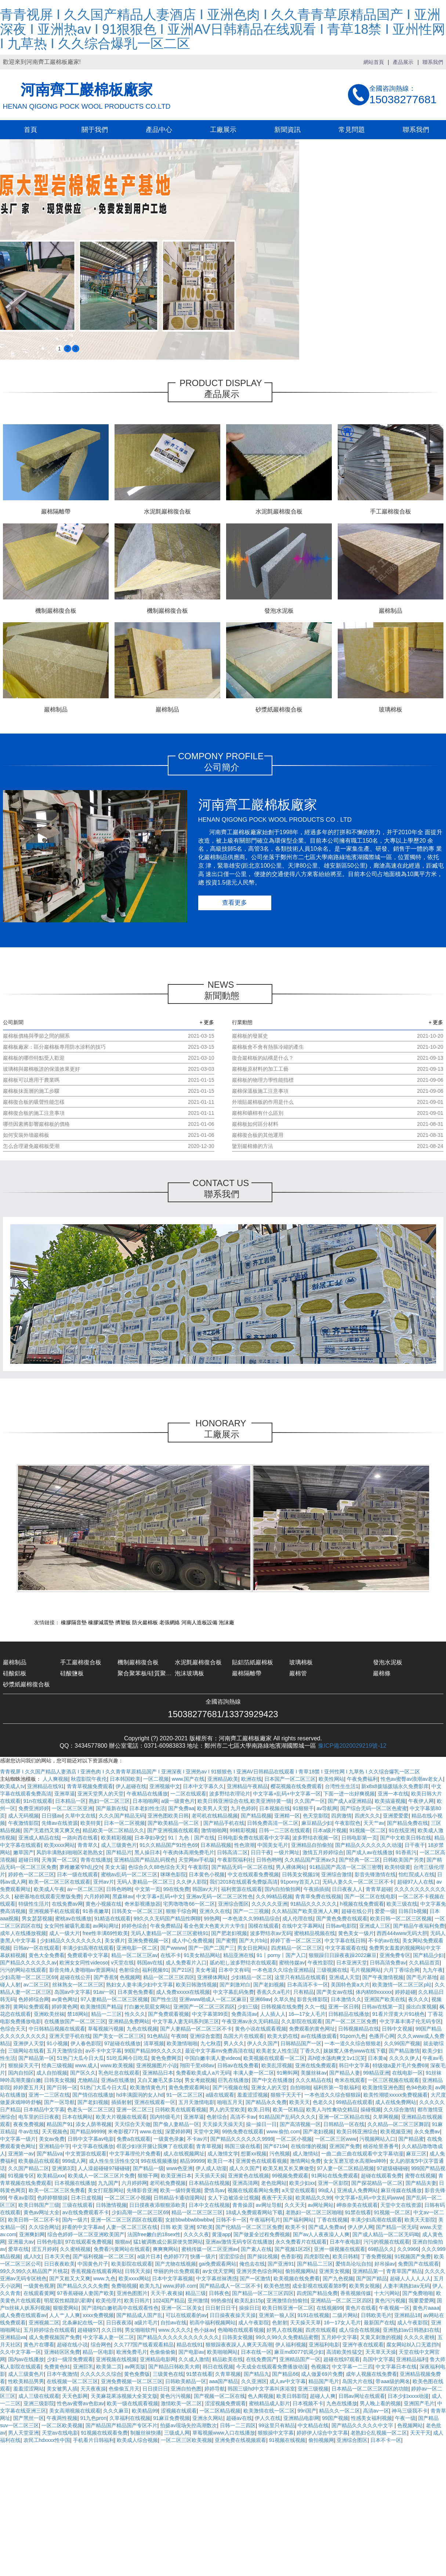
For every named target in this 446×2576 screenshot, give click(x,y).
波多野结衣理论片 (229, 1794)
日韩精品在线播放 (348, 2014)
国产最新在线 (111, 1808)
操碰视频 (370, 2109)
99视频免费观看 (290, 2176)
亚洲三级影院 (38, 2403)
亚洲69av (260, 1999)
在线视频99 (329, 2308)
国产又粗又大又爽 (69, 2278)
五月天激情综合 (65, 2051)
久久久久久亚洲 (269, 1904)
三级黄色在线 (168, 2374)
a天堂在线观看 (299, 2190)
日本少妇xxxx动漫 (408, 2396)
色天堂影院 (316, 1816)
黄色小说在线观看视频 (260, 2029)
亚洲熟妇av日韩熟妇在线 (411, 2330)
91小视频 (57, 2043)
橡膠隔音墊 (74, 1622)
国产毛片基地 (421, 1977)
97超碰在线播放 (122, 2043)
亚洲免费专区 (395, 1955)
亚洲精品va (13, 2337)
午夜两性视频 (62, 2418)
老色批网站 (274, 2183)
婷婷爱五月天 (28, 2087)
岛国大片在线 (357, 2381)
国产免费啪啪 (417, 2293)
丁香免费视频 (376, 2256)
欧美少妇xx (302, 2183)
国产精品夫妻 (421, 2183)
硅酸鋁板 (14, 1673)
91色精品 (157, 2036)
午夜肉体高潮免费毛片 (188, 1852)
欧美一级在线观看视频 (132, 2403)
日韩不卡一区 (231, 2220)
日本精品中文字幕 (44, 2109)
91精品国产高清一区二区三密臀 (345, 1867)
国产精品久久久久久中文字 (363, 2425)
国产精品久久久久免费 (82, 2286)
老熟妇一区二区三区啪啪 (314, 2212)
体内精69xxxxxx (374, 1992)
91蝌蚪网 (287, 2073)
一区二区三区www (336, 2139)
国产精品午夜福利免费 (419, 1926)
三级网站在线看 (26, 2051)
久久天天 (294, 2205)
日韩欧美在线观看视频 (180, 2109)
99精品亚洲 (376, 2073)
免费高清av (244, 2014)
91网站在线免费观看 (334, 2176)
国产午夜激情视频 (382, 1977)
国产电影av (191, 2352)
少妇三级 (247, 2007)
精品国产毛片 (323, 2381)
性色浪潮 (244, 1845)
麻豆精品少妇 (316, 1823)
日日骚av (51, 1816)
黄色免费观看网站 (189, 2087)
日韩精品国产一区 (301, 2043)
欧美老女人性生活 (276, 2051)
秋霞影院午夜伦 (89, 1779)
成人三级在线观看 (38, 2396)
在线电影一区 (407, 2073)
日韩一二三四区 (238, 2425)
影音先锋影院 (312, 1999)
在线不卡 (170, 1955)
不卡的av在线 (383, 1940)
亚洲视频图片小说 (156, 2065)
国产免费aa (181, 1808)
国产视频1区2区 (293, 2249)
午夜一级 (405, 2418)
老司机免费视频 (168, 2183)
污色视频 (279, 2154)
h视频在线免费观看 (362, 1904)
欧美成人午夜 (49, 1889)
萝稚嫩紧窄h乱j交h (80, 1867)
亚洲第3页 (63, 2168)
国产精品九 (256, 2374)
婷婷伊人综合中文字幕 (322, 2433)
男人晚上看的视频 (380, 2403)
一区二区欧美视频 (62, 2425)
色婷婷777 (175, 2256)
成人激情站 (305, 2154)
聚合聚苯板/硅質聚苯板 (147, 1673)
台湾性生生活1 (342, 1786)
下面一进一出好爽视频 (349, 1794)
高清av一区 (376, 2411)
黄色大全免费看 (47, 1955)
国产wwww (172, 1948)
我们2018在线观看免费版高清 (244, 1882)
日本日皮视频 (86, 2198)
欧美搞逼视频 (390, 1801)
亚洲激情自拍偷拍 (287, 2300)
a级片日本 (149, 2256)
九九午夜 (433, 1970)
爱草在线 (18, 2249)
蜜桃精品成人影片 (269, 2403)
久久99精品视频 (274, 1896)
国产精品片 (119, 1852)
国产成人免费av (326, 2227)
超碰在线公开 (356, 1911)
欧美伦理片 (109, 2300)
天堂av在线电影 (60, 2433)
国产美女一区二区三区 (118, 2036)
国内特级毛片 (165, 2117)
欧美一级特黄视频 (180, 2190)
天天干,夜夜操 (167, 2293)
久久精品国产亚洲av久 (310, 1860)
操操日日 (249, 2308)
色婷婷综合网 (33, 1999)
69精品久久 (381, 2249)
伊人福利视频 (290, 2345)
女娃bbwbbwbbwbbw (189, 2220)
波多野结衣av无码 (270, 1933)
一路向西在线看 (80, 1838)
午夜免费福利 (362, 1779)
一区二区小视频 (294, 2139)
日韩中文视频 (397, 2029)
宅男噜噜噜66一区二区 (189, 1904)
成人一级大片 (64, 1933)
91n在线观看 (37, 1801)
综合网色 (101, 2345)
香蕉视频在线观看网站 (96, 2271)
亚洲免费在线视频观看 (240, 2440)
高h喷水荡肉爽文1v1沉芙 (336, 2058)
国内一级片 (75, 2220)
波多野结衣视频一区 (315, 1838)
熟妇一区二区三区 (109, 1801)
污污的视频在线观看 (386, 2242)
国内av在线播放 (26, 2359)
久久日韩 (111, 2330)
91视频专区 (21, 2176)
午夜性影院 (320, 1963)
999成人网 (74, 2161)
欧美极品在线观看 (38, 2161)
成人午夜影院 (253, 2322)
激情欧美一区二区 (181, 2403)
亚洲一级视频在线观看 (339, 2249)
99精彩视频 (243, 1830)
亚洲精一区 (287, 1816)
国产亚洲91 (281, 2264)
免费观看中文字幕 (87, 1955)
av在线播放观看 (319, 2036)
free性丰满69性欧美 (105, 1933)
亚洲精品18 (407, 2315)
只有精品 (303, 1992)
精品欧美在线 (227, 2359)
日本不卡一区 (385, 2440)
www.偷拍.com (283, 2131)
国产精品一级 (148, 2168)
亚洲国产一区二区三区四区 (204, 2007)
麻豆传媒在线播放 (401, 2190)
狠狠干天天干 (286, 2095)
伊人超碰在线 (131, 1786)
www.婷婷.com (180, 2286)
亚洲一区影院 (333, 2183)
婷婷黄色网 (64, 2007)
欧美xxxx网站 (59, 1845)
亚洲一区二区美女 (181, 2308)
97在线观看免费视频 (88, 2242)
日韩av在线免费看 (238, 2065)
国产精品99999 (87, 2131)
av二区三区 (36, 1985)
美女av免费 (52, 2139)
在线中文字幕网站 (302, 1926)
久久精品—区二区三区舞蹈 (398, 2124)
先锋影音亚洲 (142, 2190)
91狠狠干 (303, 1808)
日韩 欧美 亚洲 (177, 2227)
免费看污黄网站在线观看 (122, 2249)
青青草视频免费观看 (90, 1786)
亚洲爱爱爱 (396, 1816)
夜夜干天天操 (277, 2198)
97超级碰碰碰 (393, 2168)
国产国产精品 (371, 2278)
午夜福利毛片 (265, 2220)
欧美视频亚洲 (395, 2131)
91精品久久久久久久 (313, 1904)
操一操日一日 (261, 2124)
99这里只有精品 (276, 2425)
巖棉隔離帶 (246, 1673)
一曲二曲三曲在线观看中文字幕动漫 (362, 2154)
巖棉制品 (14, 1662)
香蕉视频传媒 (355, 2293)
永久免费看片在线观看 (301, 2242)
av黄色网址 (65, 1999)
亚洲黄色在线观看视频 (261, 2161)
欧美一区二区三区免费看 (57, 2190)
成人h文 (32, 2256)
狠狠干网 (148, 2176)
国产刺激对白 (235, 1985)
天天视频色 (55, 2131)
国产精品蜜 (411, 2139)
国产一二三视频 (251, 1911)
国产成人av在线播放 (369, 1852)
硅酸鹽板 (72, 1673)
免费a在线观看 (134, 2139)
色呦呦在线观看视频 (241, 2330)
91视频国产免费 (413, 2256)
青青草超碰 (378, 1889)
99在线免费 (176, 1889)
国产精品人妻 (344, 2073)
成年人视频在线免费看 (371, 2374)
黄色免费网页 (166, 2058)
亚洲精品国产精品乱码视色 (144, 1860)
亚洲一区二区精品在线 (344, 2117)
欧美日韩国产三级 (38, 2205)
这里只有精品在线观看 (300, 1977)
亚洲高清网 (245, 2183)
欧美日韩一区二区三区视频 (401, 1918)
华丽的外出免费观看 (176, 2271)
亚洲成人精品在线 (38, 1838)
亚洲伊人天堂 (28, 2043)
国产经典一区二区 (359, 1860)
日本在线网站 (77, 2117)
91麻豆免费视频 (171, 2418)
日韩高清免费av (388, 1963)
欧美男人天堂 (212, 1808)
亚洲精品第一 (367, 2271)
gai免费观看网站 (218, 2264)
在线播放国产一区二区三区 (75, 2021)
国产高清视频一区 (300, 2124)
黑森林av (122, 1896)
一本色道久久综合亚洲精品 (283, 1970)
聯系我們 (433, 62)
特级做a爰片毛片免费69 (400, 2065)
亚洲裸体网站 (212, 1977)
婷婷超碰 (405, 1992)
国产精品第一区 (36, 2058)
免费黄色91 (57, 2367)
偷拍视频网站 (300, 2271)
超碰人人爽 (323, 2396)
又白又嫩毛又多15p (159, 2080)
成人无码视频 (23, 1816)
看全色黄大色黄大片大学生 (214, 1926)
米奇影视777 (122, 2131)
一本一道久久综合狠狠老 (352, 2043)
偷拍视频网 (321, 2440)
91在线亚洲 (402, 1830)
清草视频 (154, 2043)
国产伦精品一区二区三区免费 (248, 2227)
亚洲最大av (21, 2242)
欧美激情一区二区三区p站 (402, 1985)
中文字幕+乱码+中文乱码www (369, 2198)
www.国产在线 (188, 1779)
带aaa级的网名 (393, 2381)
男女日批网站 (252, 1948)
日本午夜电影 (345, 2242)
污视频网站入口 (377, 2139)
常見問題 (351, 129)
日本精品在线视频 (209, 2183)
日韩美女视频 (59, 2080)
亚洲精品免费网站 (128, 2021)
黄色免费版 (137, 2374)
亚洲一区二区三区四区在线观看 (127, 2220)
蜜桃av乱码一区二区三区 (129, 1874)
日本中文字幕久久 (203, 1786)
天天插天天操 (210, 2176)
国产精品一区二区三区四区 (263, 2293)
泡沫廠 (226, 1622)
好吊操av (384, 2264)
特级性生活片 (33, 1904)
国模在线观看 (263, 1926)
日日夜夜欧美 (59, 2264)
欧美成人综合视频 (137, 2440)
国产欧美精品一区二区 (174, 1823)
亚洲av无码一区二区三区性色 (219, 1896)
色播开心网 (382, 2036)
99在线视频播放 (159, 2161)
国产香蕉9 (105, 1977)
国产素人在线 (256, 2249)
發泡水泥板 (387, 1662)
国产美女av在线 (334, 1992)
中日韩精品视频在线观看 (57, 2029)
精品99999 (192, 2161)
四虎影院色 (317, 2256)
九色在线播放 (341, 2403)
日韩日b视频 (412, 1911)
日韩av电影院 (341, 1926)
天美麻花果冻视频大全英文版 (124, 2396)
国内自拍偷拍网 (283, 1889)
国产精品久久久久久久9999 (241, 2139)
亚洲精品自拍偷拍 (311, 1845)
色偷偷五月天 (124, 2389)
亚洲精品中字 (54, 2146)
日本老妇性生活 (147, 1808)
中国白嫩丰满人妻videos (212, 2058)
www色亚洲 (179, 2168)
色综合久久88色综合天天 (156, 1867)
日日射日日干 (220, 2308)
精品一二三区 (106, 2014)
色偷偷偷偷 (162, 2352)
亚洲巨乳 (83, 2367)
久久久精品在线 (313, 2080)
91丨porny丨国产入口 (281, 1955)
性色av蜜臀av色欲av (80, 2403)
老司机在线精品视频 (215, 1816)
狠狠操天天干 (23, 2065)
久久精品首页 (424, 1963)
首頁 (30, 129)
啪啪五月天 (230, 2102)
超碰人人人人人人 (410, 2278)
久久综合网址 (44, 2227)
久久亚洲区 (254, 2381)
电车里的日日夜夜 (38, 2117)
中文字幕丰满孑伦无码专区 (410, 2021)
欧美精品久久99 (313, 2198)
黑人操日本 (147, 1852)
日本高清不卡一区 (307, 1985)
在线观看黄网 (38, 2293)
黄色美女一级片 (356, 1933)
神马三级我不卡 (410, 2411)
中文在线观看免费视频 (253, 1874)
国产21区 (182, 1970)
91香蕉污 (406, 1852)
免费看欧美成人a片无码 (203, 2073)
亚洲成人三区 (374, 1926)
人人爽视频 (55, 1779)
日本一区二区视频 (124, 1823)
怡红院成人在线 (417, 1874)
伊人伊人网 (360, 2227)
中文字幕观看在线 (345, 1948)
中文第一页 (147, 1889)
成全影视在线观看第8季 (319, 2286)
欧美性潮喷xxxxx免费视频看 (395, 2095)
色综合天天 (13, 2029)
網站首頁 (373, 62)
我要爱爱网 (421, 2300)
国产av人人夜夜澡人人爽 (321, 2234)
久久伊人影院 (191, 1882)
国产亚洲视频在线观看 (173, 1830)
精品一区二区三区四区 (169, 1977)
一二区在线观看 (188, 1794)
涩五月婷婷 (44, 2249)
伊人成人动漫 (211, 2168)
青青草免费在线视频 (318, 1896)
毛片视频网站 (365, 1970)
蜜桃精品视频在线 (314, 1933)
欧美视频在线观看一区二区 (274, 2058)
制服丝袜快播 (145, 2433)
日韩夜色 (219, 2293)
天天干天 (420, 2433)
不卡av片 (197, 2139)
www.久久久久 (174, 2330)
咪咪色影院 (173, 1874)
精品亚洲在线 (238, 1955)
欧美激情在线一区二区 (269, 2411)
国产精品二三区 (315, 2264)
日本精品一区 (70, 1801)
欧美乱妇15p (249, 2300)
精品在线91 (190, 2345)
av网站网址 (106, 1926)
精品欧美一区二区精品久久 (113, 1830)
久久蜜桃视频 (75, 2249)
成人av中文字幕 (287, 2381)
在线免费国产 (261, 2359)
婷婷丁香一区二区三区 (296, 1940)
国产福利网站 (298, 2220)
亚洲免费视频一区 (148, 1940)
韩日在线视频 (218, 2367)
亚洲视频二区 (44, 2322)
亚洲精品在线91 (45, 1786)
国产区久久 (83, 2073)
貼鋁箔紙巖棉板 (252, 1662)
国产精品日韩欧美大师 (174, 2367)
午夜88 (179, 2036)
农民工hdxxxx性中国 (46, 2440)
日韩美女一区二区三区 (137, 1911)
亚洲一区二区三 (134, 2109)
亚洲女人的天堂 (269, 2087)
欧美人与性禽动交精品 (332, 2109)
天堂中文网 (206, 2131)
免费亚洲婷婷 (33, 1808)
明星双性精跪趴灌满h (68, 2300)
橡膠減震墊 (101, 1622)
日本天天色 (57, 2256)
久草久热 (284, 1999)
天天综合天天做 (133, 2124)
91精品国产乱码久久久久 (287, 2117)
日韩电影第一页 (359, 1838)
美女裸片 (115, 1940)
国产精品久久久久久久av (28, 1963)
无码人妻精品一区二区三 (145, 1882)
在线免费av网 (67, 1904)
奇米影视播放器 (142, 1904)
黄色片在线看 (360, 2308)
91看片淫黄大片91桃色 (398, 2014)
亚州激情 (198, 2300)
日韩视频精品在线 (358, 2029)
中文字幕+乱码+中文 (159, 1896)
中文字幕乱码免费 (233, 1992)
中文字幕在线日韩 (345, 1940)
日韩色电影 (49, 2242)
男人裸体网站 (291, 1867)
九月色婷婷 (243, 1808)
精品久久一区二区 (339, 2411)
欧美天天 (299, 2102)
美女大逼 (115, 1867)
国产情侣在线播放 (92, 2095)
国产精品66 (285, 2374)
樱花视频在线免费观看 (296, 1786)
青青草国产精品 (404, 2271)
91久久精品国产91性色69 (168, 1845)
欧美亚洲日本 (176, 2176)
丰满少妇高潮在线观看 (88, 1948)
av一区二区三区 (85, 1889)
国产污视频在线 (231, 2087)
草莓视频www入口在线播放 (223, 2433)
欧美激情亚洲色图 (382, 2087)
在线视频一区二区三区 (72, 2381)
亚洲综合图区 (233, 1904)
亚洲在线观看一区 (154, 2102)
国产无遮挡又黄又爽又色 (51, 1830)
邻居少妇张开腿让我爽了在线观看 (154, 2146)
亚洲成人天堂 (344, 1977)
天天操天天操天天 (222, 2124)
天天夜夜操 (93, 2389)
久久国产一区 (309, 1801)
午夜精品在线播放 (147, 1794)
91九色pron (93, 2418)
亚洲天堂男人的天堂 (100, 1794)
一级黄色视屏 (38, 2286)
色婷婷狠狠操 (52, 2198)
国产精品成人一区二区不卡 (230, 2286)
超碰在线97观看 (341, 2359)
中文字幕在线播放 (92, 2146)
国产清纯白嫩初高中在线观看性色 (120, 2308)
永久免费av (427, 2131)
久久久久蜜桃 (419, 2337)
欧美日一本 (220, 2161)
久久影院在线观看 (301, 2021)
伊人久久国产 (262, 2043)
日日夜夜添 (119, 2322)
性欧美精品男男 (26, 2381)
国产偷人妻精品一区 (176, 2124)
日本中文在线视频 (209, 2205)
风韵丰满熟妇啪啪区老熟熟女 (69, 1852)
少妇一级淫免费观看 (70, 2359)
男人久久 (234, 2043)
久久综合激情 (399, 2109)
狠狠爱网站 (66, 2308)
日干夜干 (415, 1845)
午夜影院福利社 (235, 1860)
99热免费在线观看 (243, 2131)
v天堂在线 (122, 1963)
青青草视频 (209, 2146)
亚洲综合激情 (336, 1874)
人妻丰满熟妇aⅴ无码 (406, 2286)
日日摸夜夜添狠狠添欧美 (157, 2205)
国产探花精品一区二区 (377, 2183)
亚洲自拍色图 (186, 2389)
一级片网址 (287, 1852)
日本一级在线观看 (77, 1874)
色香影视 (291, 2256)
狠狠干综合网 (181, 1911)
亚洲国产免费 (344, 2146)
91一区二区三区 (184, 2095)
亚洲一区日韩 (343, 2007)
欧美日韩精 (345, 2256)
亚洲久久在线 (214, 1911)
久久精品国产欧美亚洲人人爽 (305, 1911)
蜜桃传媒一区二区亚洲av (209, 2249)
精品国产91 (60, 2124)
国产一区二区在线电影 (370, 1896)
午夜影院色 (347, 1823)
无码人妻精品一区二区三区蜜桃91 (170, 1933)
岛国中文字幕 (378, 2359)
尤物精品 (87, 2080)
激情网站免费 (305, 2161)
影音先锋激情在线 (375, 1874)
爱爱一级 (385, 1911)
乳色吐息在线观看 (118, 2073)
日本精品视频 (215, 1845)
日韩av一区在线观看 (36, 1948)
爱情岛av (214, 2190)
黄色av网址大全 (41, 2212)
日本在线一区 (256, 2352)
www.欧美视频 (117, 2065)
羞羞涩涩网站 (28, 2389)
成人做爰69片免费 (322, 2374)
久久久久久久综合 (101, 2374)
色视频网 (130, 1977)
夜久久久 (418, 1999)
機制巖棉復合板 (138, 1662)
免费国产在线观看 (418, 2264)
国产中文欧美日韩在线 (405, 1838)
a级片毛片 (146, 2322)
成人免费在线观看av (23, 2315)
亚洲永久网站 (207, 2418)
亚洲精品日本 (157, 2073)
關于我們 (94, 129)
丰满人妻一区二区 (253, 2073)
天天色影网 (75, 2396)
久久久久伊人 (404, 2058)
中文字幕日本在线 (396, 2367)
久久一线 (315, 2007)
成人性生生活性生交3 (113, 2161)
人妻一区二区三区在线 (131, 2227)
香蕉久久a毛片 (273, 1992)
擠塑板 (123, 1622)
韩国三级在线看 (243, 2146)
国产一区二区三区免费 (351, 2021)
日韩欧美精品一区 (185, 2381)
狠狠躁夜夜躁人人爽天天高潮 (239, 2345)
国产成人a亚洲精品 (350, 1801)
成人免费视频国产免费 (54, 2337)
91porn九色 (353, 2036)
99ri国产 (306, 2411)
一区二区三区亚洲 (72, 1808)
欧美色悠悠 (277, 2286)
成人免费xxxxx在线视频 (183, 1992)
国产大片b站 (253, 1940)
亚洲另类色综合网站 (259, 2271)
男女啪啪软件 (140, 2330)
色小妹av (204, 2330)
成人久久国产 (244, 2168)
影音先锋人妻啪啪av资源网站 (82, 1970)
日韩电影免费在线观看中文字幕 (254, 1838)
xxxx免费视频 (98, 2315)
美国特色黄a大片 (350, 1985)
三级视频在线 (331, 1970)
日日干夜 (261, 1852)
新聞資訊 (287, 129)
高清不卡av (243, 2117)
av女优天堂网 (217, 2271)
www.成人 (86, 2065)
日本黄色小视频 (207, 1874)
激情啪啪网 (214, 1830)
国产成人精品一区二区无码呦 (385, 2234)
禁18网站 (77, 2014)
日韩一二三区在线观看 (284, 1830)
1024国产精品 (169, 2300)
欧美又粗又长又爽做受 (288, 2168)
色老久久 (323, 2102)
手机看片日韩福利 (93, 2440)
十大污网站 (387, 2293)
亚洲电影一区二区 (136, 1948)
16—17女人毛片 (307, 2014)
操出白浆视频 (421, 2007)
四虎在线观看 (320, 2330)
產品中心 (159, 129)
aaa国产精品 (223, 2381)
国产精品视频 (256, 1816)
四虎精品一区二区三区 (296, 1948)
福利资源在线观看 (241, 1889)
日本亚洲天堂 (351, 1963)
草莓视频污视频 (106, 2029)
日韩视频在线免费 (281, 2007)
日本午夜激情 (62, 2374)
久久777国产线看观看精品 (144, 2345)
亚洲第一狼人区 (277, 2315)
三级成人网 (177, 2433)
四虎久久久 (367, 1816)
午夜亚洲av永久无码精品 (250, 2021)
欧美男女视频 (364, 2286)
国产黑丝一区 (28, 2418)
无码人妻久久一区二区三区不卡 (358, 1882)
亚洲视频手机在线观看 (54, 1911)
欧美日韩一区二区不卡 (33, 2220)
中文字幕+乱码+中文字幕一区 (286, 1794)
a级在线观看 (220, 2095)
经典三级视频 (56, 2065)
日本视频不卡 (308, 2403)
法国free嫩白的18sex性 (154, 2234)
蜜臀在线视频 (420, 2176)
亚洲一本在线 (393, 1794)
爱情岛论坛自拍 (353, 2264)
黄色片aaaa (426, 2308)
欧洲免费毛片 (131, 2352)
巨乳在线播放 (233, 2080)
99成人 (326, 2190)
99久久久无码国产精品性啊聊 (167, 1918)
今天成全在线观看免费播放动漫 (272, 2367)
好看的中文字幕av (83, 2227)
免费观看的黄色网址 (312, 2029)
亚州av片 (103, 1882)
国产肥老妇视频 (229, 1933)
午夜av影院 (21, 2198)
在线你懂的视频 (309, 2146)
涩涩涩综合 (231, 2256)
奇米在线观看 (349, 2080)
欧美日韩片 (137, 2300)
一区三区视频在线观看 (393, 2080)
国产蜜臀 (226, 1940)
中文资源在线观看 (85, 2154)
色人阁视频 (260, 2396)
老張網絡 (169, 1622)
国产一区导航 (59, 2102)
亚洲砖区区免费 (62, 2352)
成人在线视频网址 (183, 2154)
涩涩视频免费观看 (225, 2403)
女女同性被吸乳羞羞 (67, 1926)
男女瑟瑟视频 (37, 1918)
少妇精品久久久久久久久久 (71, 1940)
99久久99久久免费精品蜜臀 (286, 2337)
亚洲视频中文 (164, 1786)
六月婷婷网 (97, 1896)
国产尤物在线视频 (175, 2264)
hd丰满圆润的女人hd (140, 2095)
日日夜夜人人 (347, 1889)
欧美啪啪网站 (222, 2352)
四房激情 (341, 1816)
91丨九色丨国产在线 (191, 1838)
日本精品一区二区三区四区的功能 (370, 2389)
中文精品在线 (313, 2425)
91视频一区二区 (367, 1830)
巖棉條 (382, 1673)
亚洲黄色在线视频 (248, 2176)
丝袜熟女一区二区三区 (78, 1985)
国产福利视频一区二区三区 (103, 2256)
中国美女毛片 (272, 1845)
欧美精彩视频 (116, 1838)
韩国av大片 (205, 1889)
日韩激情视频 (111, 2205)
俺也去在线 (252, 2264)
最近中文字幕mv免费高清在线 (219, 2051)
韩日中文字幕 (354, 2065)
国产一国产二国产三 (211, 1948)
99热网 (212, 1918)
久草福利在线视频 (130, 2418)
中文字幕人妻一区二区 (108, 2337)
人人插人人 (273, 2014)
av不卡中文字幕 (104, 2051)
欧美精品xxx (51, 2176)
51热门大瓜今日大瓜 (80, 2058)
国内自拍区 (21, 2073)
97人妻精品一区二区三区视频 (114, 1999)
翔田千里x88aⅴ (197, 2065)
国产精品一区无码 (396, 2227)
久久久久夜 (196, 2234)
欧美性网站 (331, 1779)
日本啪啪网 (145, 1801)
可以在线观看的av (186, 2315)
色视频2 (320, 2367)
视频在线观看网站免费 (253, 2190)
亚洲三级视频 (313, 2389)
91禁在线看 (358, 2212)
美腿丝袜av (314, 2073)
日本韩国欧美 (125, 1779)
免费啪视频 (124, 2286)
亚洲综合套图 (205, 2036)
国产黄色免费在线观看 (341, 1918)
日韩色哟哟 (269, 1860)
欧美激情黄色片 (148, 2087)
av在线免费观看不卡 (85, 2212)
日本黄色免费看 (135, 1992)
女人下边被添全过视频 (233, 2198)
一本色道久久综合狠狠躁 (332, 2095)
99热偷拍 (221, 2300)
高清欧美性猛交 (344, 2352)
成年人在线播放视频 (23, 1933)
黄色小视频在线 (104, 1904)
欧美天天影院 (420, 2220)
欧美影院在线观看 (131, 2264)
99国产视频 (335, 2418)
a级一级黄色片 (178, 1801)
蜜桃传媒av (292, 1963)
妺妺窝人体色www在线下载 (354, 2051)
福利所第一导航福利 (336, 2087)
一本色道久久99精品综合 (251, 1918)
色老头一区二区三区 (90, 2109)
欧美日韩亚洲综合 (357, 2131)
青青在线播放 (95, 1860)
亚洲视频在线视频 (116, 2359)
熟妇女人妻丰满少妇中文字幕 (139, 1985)
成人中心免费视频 (192, 1940)
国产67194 (275, 2146)
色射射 (279, 2322)
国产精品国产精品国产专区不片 (121, 2425)
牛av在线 (28, 2131)
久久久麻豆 (116, 2411)
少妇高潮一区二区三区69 (28, 1977)
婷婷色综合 (134, 1926)
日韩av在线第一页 (382, 2007)
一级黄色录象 (168, 2139)
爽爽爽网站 (165, 2249)
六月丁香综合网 (402, 1970)
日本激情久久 (346, 1999)
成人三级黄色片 (119, 1845)
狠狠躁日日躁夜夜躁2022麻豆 (343, 1955)
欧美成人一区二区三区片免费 (101, 2176)
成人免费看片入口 (186, 1963)
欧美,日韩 (259, 2109)
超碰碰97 (88, 2330)
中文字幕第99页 (210, 2014)
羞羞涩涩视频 (252, 2095)
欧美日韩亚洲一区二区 (287, 2308)
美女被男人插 (62, 2389)
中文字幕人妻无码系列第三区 (185, 2021)
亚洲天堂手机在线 (69, 2036)
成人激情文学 (222, 2154)
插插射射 (121, 2102)
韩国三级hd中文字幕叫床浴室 (261, 2389)
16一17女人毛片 (342, 2322)
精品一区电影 (98, 2352)
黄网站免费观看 (31, 2007)
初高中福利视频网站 (212, 2322)
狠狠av (123, 2242)
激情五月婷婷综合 (323, 1852)
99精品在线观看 (354, 2102)
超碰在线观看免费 (381, 2176)
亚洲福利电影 (324, 2345)
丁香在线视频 (332, 2220)
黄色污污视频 (390, 2300)
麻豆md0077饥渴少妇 (299, 2352)
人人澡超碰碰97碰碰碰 (104, 2168)
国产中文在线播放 (272, 2080)
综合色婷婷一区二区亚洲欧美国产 (85, 2234)
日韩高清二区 (232, 1852)
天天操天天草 (305, 2322)
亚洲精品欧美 (222, 1779)
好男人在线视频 (284, 2330)
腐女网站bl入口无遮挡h (412, 2345)
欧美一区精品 (288, 2109)
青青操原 (242, 2205)
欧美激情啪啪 (182, 2043)
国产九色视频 (338, 2278)
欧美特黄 (90, 1823)
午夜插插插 (316, 1889)
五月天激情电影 (196, 2102)
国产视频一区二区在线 (219, 2396)
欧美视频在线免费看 (296, 2278)
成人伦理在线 (297, 1918)
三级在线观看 (77, 2205)
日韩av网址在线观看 (361, 2396)
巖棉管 (298, 1673)
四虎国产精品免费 (317, 2293)
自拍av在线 (173, 2322)
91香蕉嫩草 (96, 1911)
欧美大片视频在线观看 (121, 2117)
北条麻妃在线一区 (82, 2322)
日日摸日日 (155, 2389)
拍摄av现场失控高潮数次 (188, 2425)
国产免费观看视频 (168, 2014)
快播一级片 (203, 2256)
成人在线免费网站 (395, 2102)
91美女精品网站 (202, 1955)
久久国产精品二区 (28, 2168)
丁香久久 (310, 2051)
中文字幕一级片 (18, 2139)
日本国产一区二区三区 (290, 1779)
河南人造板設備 (199, 1622)
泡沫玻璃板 (189, 1673)
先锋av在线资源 (59, 1823)
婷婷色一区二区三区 (31, 1874)
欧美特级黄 (397, 1867)
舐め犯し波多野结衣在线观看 (243, 1963)
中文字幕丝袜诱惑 (216, 2278)
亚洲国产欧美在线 (384, 1999)
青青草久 (87, 1845)
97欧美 (205, 2227)
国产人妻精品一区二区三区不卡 (196, 2029)
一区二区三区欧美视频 (186, 2440)
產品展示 (403, 62)
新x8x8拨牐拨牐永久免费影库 (395, 1786)
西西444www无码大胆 (402, 1933)
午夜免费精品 (165, 1926)
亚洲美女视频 (334, 2271)
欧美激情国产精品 (101, 2007)
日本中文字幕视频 (172, 2278)
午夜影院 (198, 1867)
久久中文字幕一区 (20, 2352)
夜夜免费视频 (28, 2124)
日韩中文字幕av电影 (91, 2139)
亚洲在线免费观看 (315, 2065)
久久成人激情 (193, 2359)
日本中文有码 (233, 1970)
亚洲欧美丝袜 (49, 2014)
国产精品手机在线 (223, 1823)
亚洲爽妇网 (32, 2234)
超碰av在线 (239, 2418)
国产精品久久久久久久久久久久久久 (178, 2337)
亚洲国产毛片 (419, 2403)
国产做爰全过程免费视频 (261, 2234)
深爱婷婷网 (178, 2131)
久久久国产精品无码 (122, 1816)
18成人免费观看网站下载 (254, 2212)
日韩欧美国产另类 (403, 1860)
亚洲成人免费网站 (357, 2190)
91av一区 (104, 1992)
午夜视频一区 (394, 2308)
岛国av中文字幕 (72, 1992)
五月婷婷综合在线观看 (49, 2330)
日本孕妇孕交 (149, 1838)
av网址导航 (269, 2205)
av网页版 (135, 2367)
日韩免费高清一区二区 (272, 1823)
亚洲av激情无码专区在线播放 (239, 2242)
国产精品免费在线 (407, 1823)
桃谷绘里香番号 (381, 2146)
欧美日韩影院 (291, 2396)
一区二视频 (156, 1779)
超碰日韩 (28, 1860)
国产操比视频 (262, 2256)
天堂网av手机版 (196, 1860)
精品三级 (195, 2293)
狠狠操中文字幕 (276, 2433)
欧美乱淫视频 (276, 2065)
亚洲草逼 (64, 1794)
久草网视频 (386, 2117)
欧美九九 (149, 2286)
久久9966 (408, 2249)
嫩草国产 (23, 1852)
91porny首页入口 (300, 1882)
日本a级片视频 (330, 1830)
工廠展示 (223, 129)
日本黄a (377, 2058)
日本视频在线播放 (74, 2183)
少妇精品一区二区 (251, 1977)
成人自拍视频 (51, 2073)
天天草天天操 (380, 2352)
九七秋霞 (210, 2043)
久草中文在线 (80, 1816)
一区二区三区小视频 (128, 2198)
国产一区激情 (255, 2278)
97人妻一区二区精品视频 (345, 2168)
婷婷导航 (214, 2389)
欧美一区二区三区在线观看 (59, 1882)
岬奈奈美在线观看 (357, 2205)
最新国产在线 (379, 2322)
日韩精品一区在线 (344, 2124)
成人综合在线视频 (359, 2330)
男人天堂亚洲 (23, 2433)
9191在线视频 (313, 2315)
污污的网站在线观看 (23, 1970)
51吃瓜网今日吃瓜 (127, 2058)
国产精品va (50, 2154)
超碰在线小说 (72, 2345)
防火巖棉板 (145, 1622)
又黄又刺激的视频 (380, 2337)
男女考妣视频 (200, 2080)
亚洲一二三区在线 (49, 2095)
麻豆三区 (416, 2154)
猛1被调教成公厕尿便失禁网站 (168, 2242)
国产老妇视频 (268, 1985)
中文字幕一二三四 (352, 2367)
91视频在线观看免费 (104, 2433)
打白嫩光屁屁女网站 (147, 2007)
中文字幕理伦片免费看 (135, 2154)
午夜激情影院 (23, 1823)
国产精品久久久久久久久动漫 (368, 1845)
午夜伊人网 (421, 1801)
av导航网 (326, 1808)
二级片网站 (345, 2315)
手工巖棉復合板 (80, 1662)
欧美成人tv (12, 1786)
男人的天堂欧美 (227, 2109)
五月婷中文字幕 (339, 2337)
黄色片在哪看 (38, 2345)
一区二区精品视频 (219, 2411)
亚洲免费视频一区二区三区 (132, 2381)
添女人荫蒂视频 (94, 2124)
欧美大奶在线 (282, 2036)
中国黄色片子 (92, 2264)
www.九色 (104, 2278)
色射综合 (129, 1970)
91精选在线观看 (112, 1918)
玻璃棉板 (301, 1662)
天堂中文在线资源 (400, 2205)
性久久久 (135, 2014)
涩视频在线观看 (179, 2411)
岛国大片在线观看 (243, 2036)
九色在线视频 (142, 2029)
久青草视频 (228, 2374)
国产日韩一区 (62, 2087)
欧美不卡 (295, 2227)
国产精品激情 (404, 2051)
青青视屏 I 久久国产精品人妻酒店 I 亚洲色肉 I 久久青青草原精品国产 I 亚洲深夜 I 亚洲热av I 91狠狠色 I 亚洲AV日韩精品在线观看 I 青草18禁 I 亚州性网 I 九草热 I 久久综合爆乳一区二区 (223, 29)
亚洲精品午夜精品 (247, 1786)
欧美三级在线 (402, 1904)
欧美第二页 (109, 2367)
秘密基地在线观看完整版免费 (47, 1896)
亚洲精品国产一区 (299, 2359)
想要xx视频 (253, 2154)
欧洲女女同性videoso (83, 1963)
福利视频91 (155, 1970)
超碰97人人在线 (415, 1882)
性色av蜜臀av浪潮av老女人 (412, 1779)
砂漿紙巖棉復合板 (26, 1684)
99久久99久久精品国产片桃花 (34, 2271)
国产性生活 (164, 1999)
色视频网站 (410, 2425)
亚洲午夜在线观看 (363, 2345)
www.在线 (151, 2131)
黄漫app (221, 2234)
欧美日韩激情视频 (196, 1985)
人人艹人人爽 (64, 2315)
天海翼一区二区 (59, 1860)
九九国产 (108, 2183)
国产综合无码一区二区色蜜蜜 (373, 1808)
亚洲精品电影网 (158, 2359)
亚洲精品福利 (411, 2359)
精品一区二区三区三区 (197, 2212)
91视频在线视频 (287, 2440)
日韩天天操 (138, 2271)
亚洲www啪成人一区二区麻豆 (213, 1999)
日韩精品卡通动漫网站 (179, 2198)
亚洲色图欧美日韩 (168, 1816)
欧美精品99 (145, 2411)
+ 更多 (206, 1022)
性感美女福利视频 (371, 2418)
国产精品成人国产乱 (139, 2315)
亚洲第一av (21, 2154)
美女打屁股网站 (106, 2190)
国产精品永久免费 (266, 2102)
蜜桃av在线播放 (73, 1918)
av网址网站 (321, 2205)
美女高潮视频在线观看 (75, 2411)
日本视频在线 (274, 1808)
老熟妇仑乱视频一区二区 (379, 2433)
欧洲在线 (251, 1779)
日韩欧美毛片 (376, 2315)
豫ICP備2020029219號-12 (352, 1746)
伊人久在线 (267, 2418)
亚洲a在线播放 (118, 2080)
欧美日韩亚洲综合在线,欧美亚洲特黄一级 (244, 1801)
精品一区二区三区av (134, 1955)
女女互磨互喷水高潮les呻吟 (355, 2161)
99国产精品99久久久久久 (153, 2051)
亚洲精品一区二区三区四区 (341, 2300)
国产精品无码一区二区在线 (242, 1867)
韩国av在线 (150, 1963)
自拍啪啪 (300, 2087)
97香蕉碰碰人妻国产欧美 (85, 2293)
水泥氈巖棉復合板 (198, 1662)
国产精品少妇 (428, 1955)
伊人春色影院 (85, 2043)
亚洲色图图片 (132, 2293)
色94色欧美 (419, 2087)
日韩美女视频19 (300, 1874)
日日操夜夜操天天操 (233, 2315)
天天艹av (373, 1823)
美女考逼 (205, 1970)
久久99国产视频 (402, 2043)
